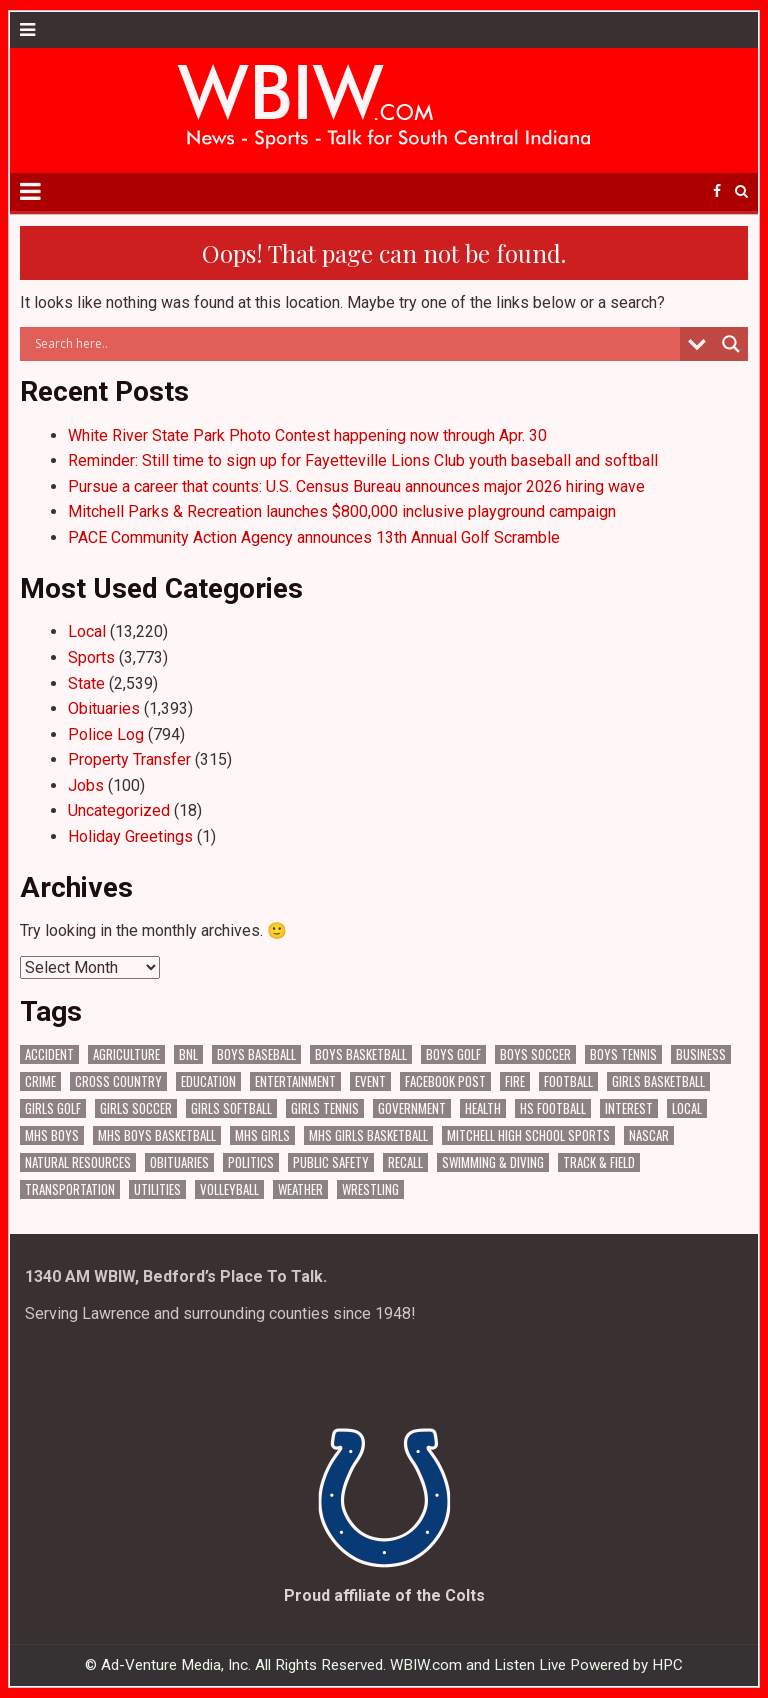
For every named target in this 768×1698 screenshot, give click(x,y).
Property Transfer (129, 759)
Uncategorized (119, 810)
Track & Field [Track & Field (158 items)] (599, 1162)
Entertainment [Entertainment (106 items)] (295, 1081)
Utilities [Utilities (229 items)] (157, 1189)
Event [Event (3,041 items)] (370, 1081)
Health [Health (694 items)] (483, 1108)
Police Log (106, 734)
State (86, 683)
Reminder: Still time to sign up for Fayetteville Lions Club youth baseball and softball (363, 460)
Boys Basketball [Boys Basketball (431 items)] (361, 1054)
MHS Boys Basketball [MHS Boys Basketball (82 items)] (157, 1135)
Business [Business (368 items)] (701, 1054)
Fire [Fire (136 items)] (515, 1081)
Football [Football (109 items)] (568, 1081)
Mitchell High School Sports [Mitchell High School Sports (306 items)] (528, 1135)
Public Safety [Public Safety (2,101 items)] (331, 1162)
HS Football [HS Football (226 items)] (553, 1108)
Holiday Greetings (130, 836)
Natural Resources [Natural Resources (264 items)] (78, 1162)
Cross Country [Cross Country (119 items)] (118, 1081)
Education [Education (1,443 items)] (208, 1081)
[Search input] (355, 344)
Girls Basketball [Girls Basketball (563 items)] (658, 1081)
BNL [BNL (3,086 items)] (188, 1054)
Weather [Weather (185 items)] (300, 1189)
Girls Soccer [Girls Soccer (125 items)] (136, 1108)
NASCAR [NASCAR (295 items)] (649, 1135)
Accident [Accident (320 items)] (49, 1054)
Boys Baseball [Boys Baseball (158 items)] (256, 1054)
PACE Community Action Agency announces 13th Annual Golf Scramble (314, 537)
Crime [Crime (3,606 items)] (40, 1081)
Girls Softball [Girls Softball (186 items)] (231, 1108)
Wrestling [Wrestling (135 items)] (370, 1189)
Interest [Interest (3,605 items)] (629, 1108)
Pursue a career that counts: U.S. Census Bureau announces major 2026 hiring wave (356, 486)
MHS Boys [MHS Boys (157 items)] (52, 1135)
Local (87, 631)
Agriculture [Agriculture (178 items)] (126, 1054)
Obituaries (104, 708)
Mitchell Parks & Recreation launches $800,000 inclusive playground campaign (342, 511)
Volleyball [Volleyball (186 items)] (229, 1189)
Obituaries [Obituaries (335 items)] (179, 1162)
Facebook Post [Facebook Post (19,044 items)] (445, 1081)
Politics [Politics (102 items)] (251, 1162)
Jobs (86, 785)
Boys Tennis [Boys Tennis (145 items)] (623, 1054)
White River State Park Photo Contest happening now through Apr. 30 (307, 435)
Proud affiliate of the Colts (384, 1595)
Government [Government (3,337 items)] (412, 1108)
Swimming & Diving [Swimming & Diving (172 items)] (493, 1162)
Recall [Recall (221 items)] (405, 1162)
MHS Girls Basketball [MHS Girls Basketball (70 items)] (368, 1135)
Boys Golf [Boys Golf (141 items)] (453, 1054)
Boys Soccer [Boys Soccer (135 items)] (535, 1054)
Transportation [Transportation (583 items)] (70, 1189)
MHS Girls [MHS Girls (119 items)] (262, 1135)
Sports (91, 657)
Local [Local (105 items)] (687, 1108)
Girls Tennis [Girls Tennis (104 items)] (325, 1108)
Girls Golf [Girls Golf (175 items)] (53, 1108)
